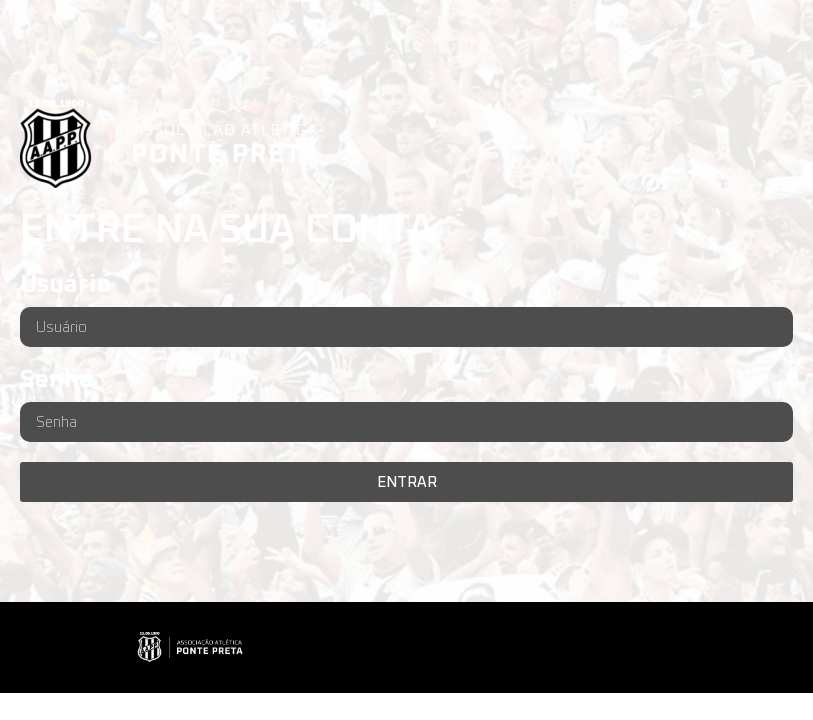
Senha (56, 379)
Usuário (65, 284)
